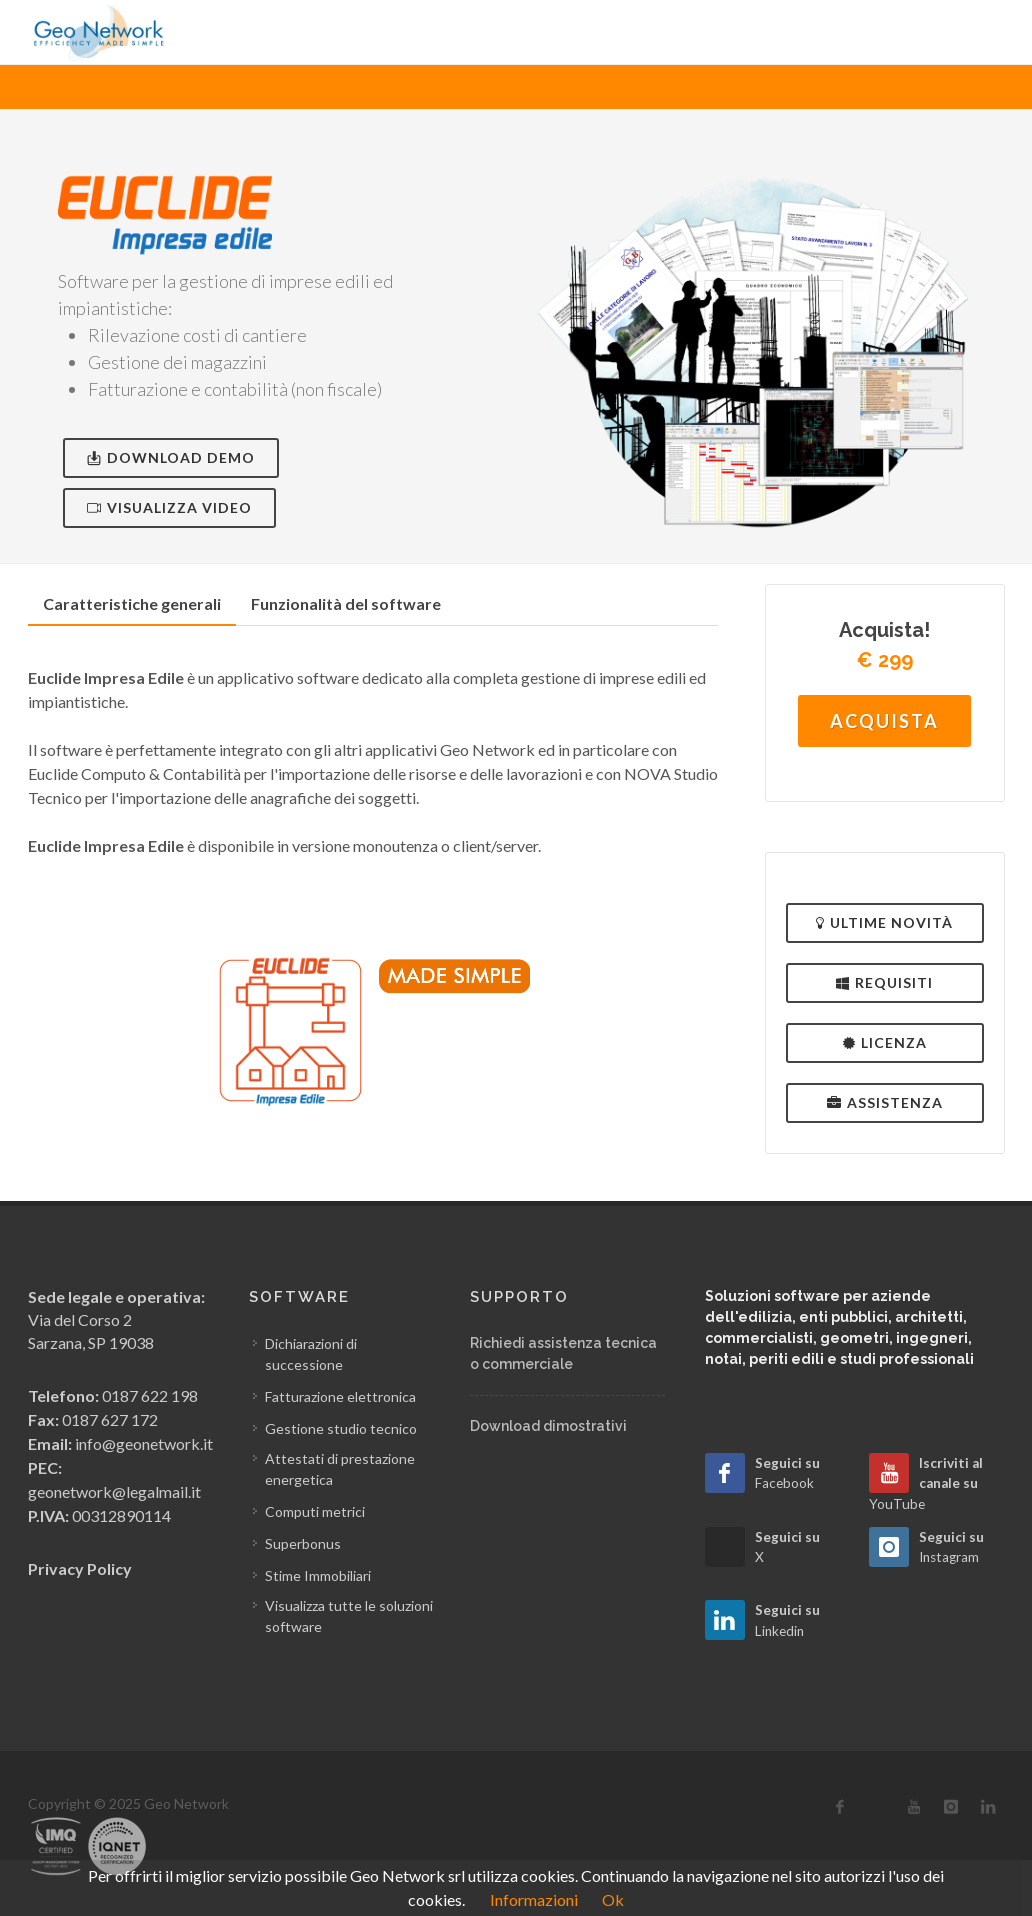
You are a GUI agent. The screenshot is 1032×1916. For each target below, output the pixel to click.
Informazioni (534, 1899)
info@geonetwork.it (144, 1443)
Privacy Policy (80, 1568)
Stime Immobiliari (318, 1575)
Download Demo (171, 457)
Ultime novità (884, 922)
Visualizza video (169, 507)
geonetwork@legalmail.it (114, 1491)
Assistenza (885, 1102)
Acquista (884, 721)
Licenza (885, 1042)
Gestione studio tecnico (341, 1428)
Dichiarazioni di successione (311, 1354)
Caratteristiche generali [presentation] (132, 603)
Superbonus (303, 1543)
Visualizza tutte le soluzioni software (349, 1616)
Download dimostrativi (548, 1426)
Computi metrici (315, 1511)
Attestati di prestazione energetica (340, 1469)
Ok (613, 1899)
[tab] (132, 604)
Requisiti (884, 982)
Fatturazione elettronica (340, 1396)
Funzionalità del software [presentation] (346, 603)
